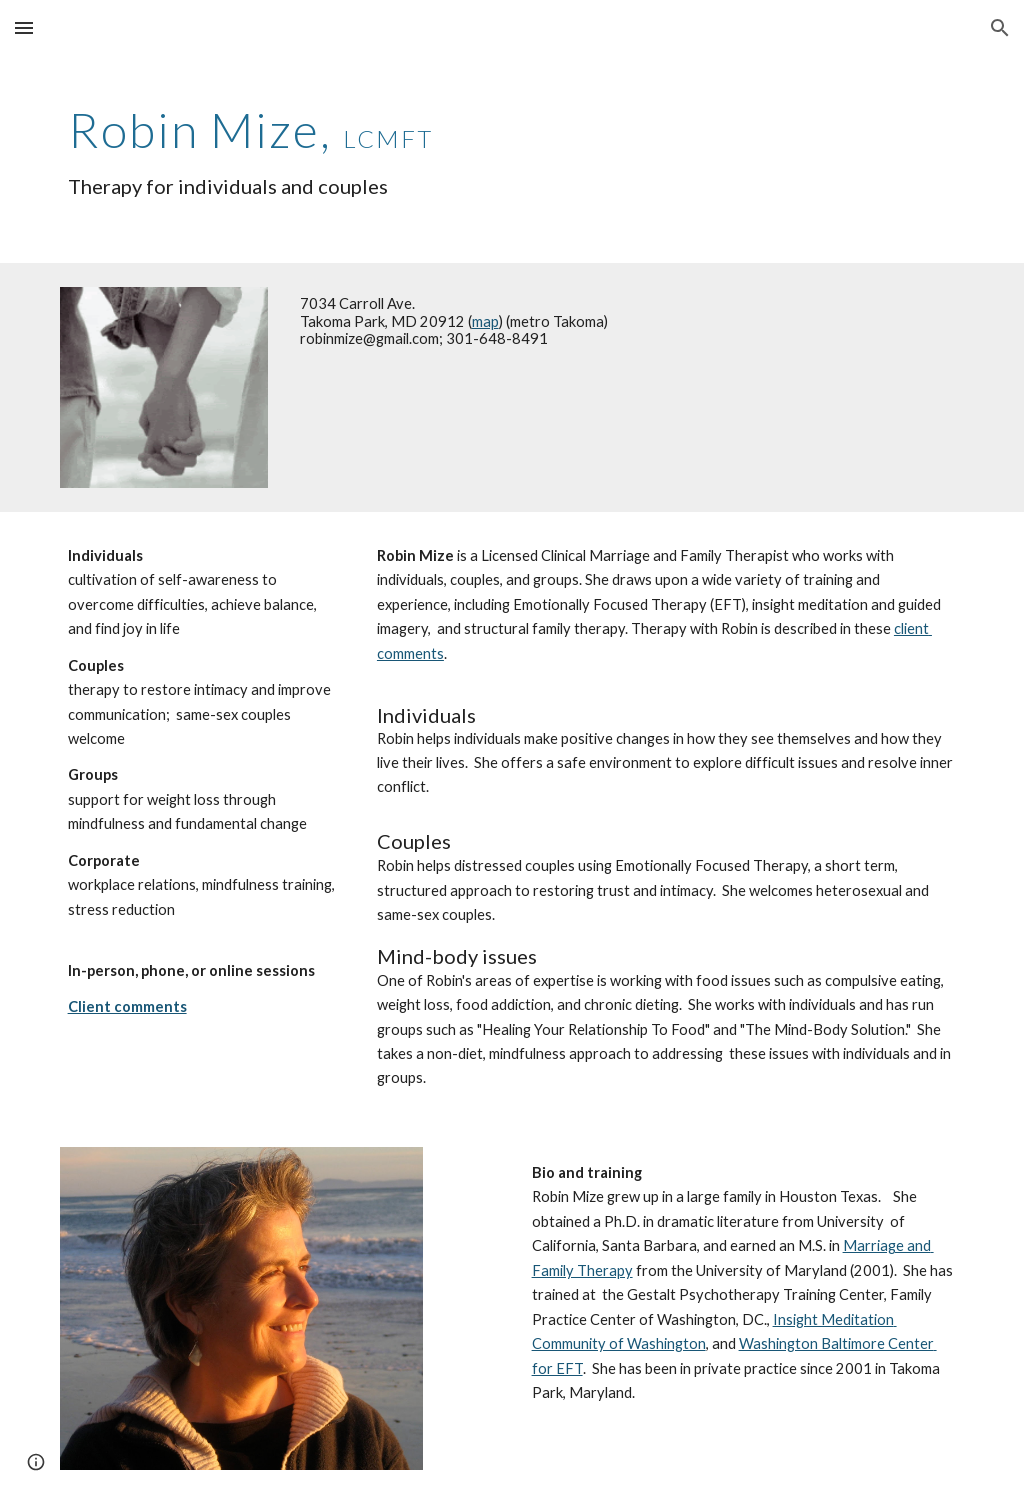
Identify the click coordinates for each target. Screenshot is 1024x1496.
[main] (512, 145)
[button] (24, 27)
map (485, 321)
